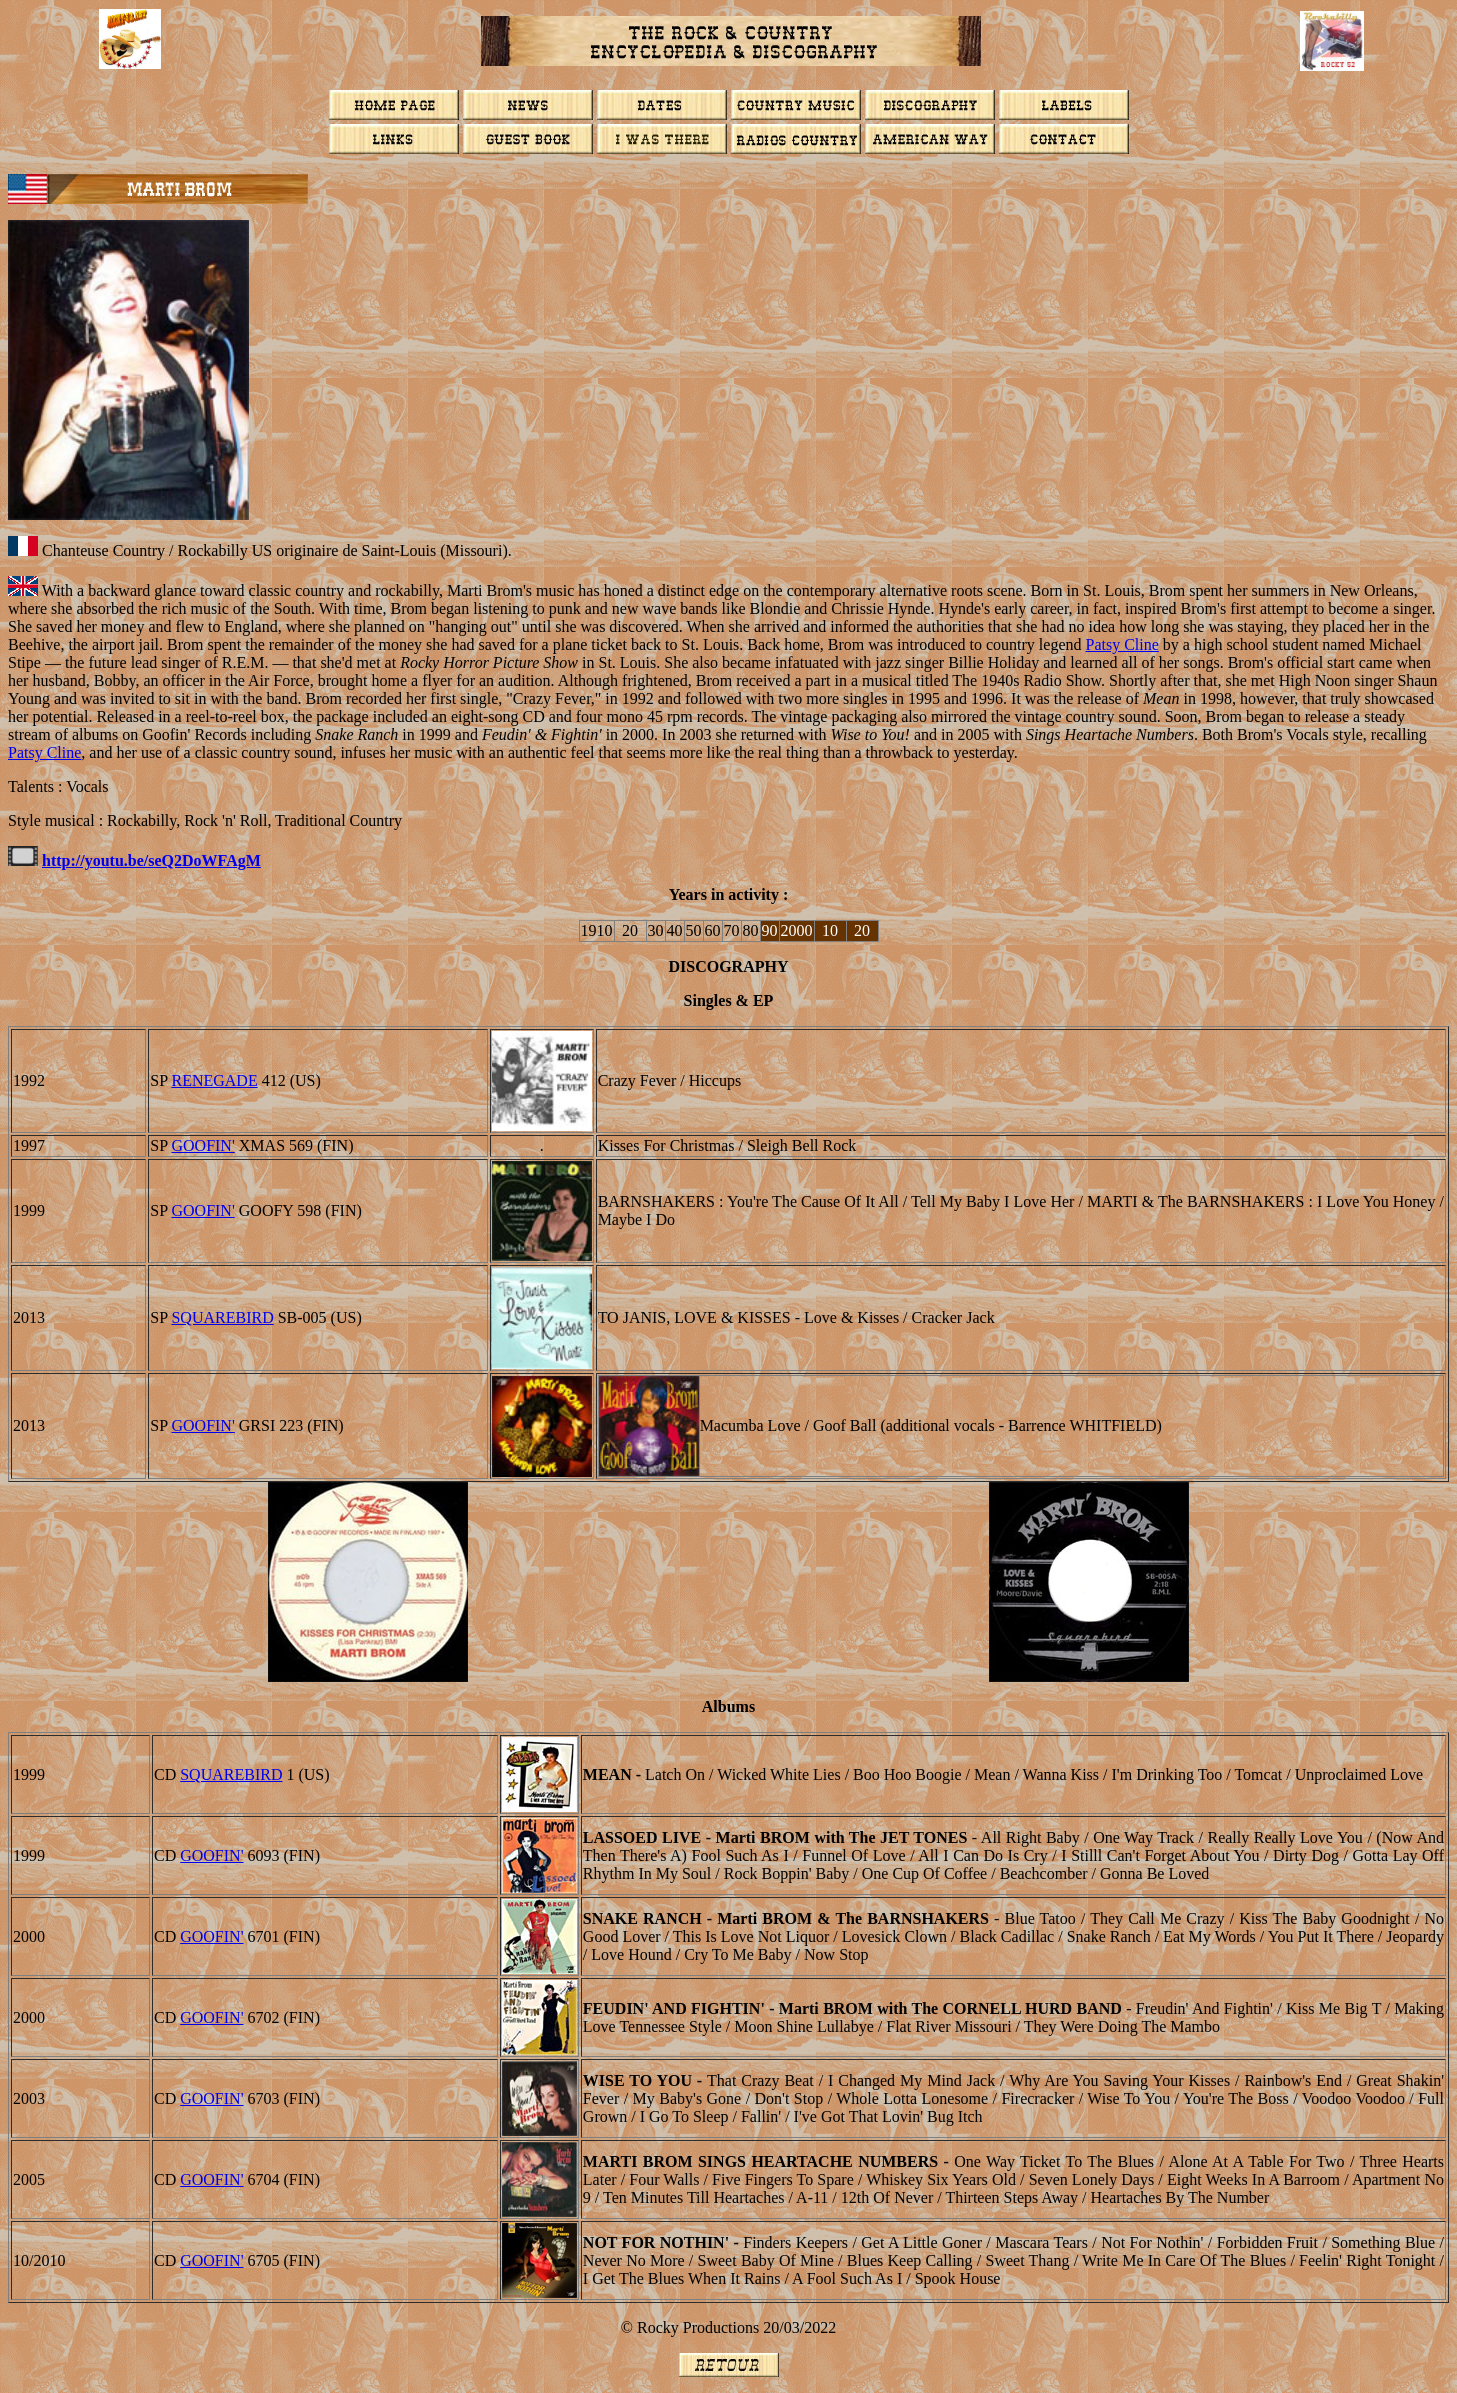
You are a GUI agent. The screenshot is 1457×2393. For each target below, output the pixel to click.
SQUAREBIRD (231, 1774)
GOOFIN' (202, 1145)
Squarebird (222, 1317)
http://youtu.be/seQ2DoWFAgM (151, 860)
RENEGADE (214, 1080)
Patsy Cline (1121, 644)
